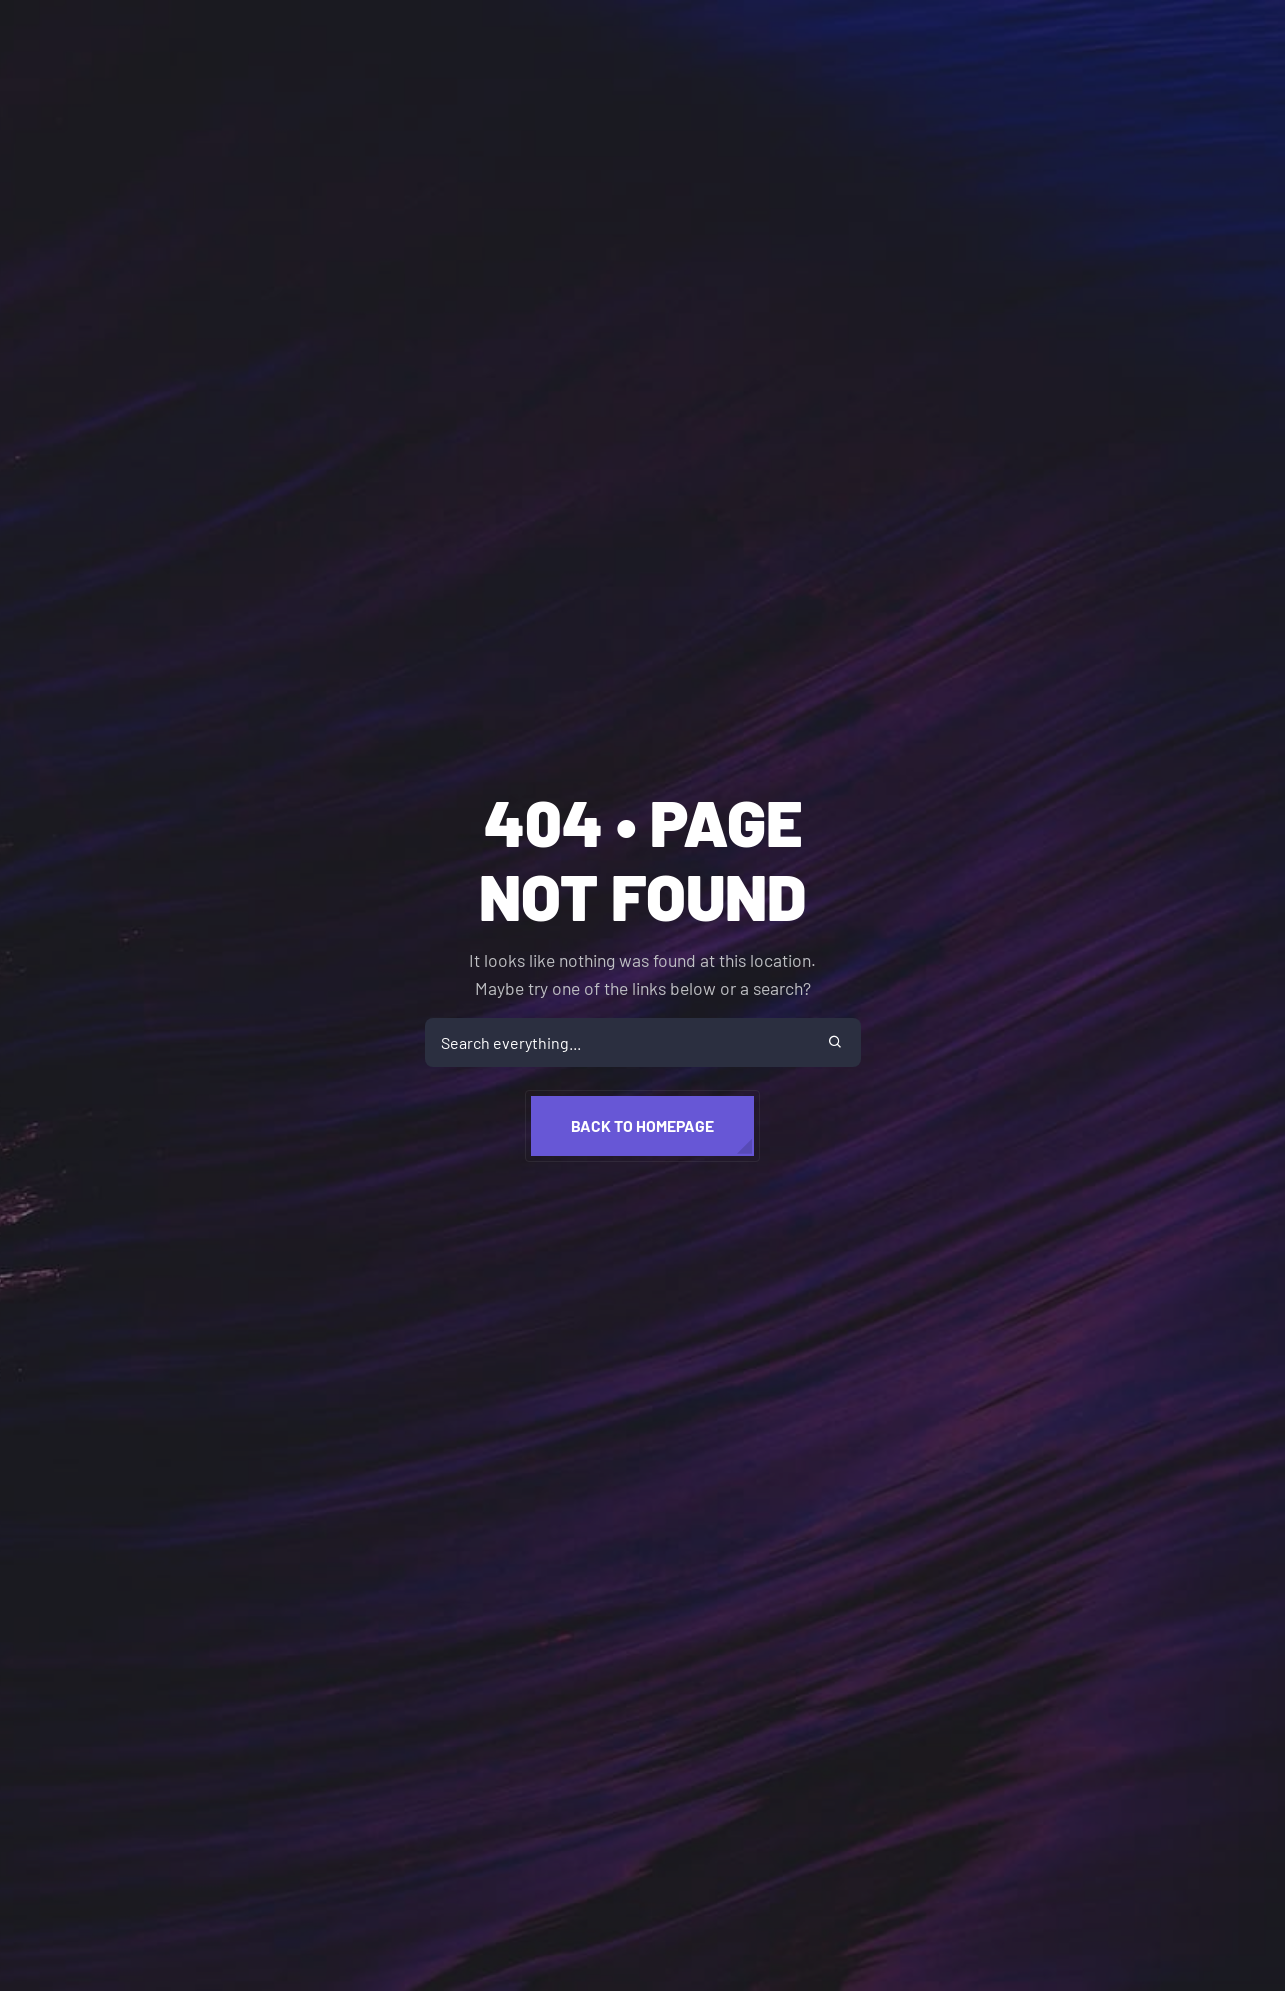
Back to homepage (642, 1125)
